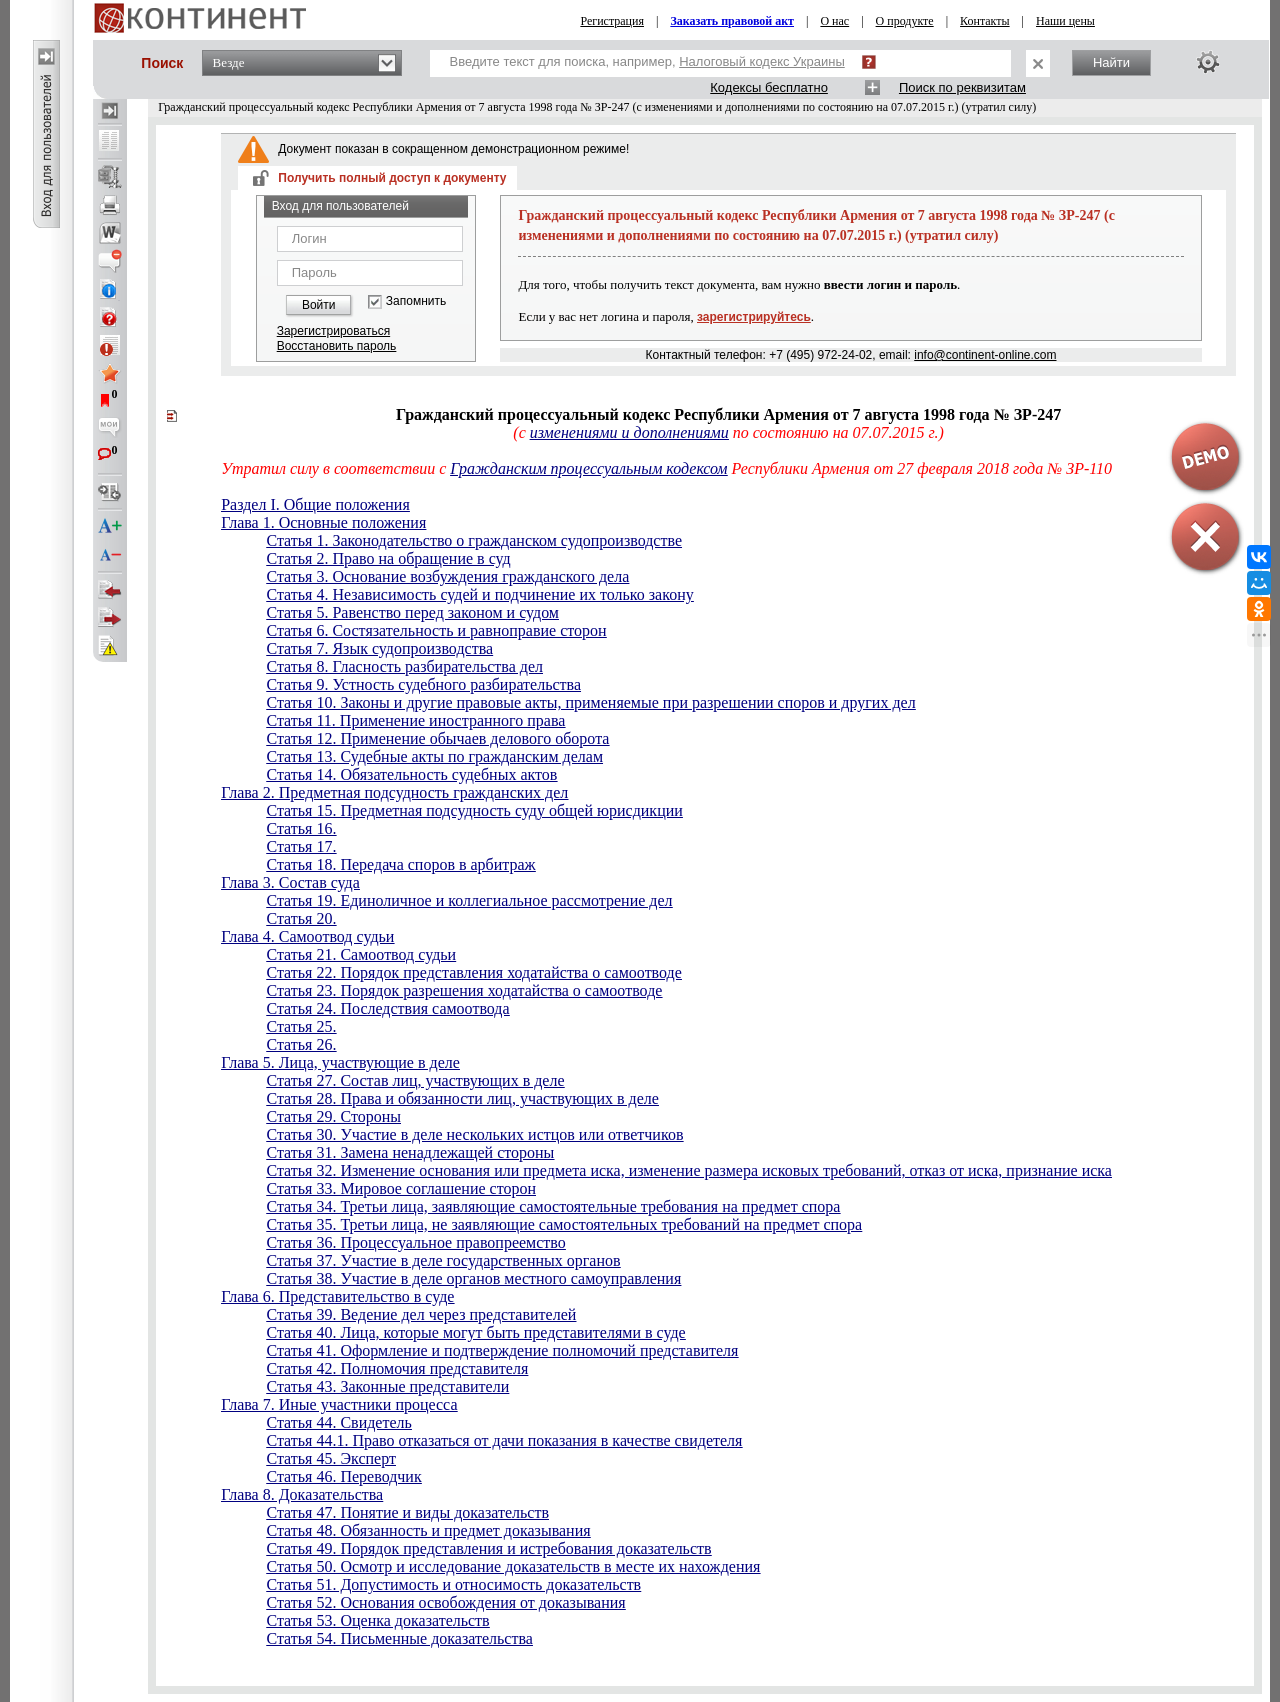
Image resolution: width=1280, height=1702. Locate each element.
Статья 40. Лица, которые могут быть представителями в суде (475, 1332)
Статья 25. (301, 1026)
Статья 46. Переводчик (343, 1476)
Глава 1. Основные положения (323, 522)
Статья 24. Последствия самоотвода (387, 1008)
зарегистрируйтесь (754, 317)
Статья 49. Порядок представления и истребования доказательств (488, 1548)
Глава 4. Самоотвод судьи (307, 936)
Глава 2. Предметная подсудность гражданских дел (394, 792)
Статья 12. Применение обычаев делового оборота (437, 738)
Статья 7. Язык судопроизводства (379, 648)
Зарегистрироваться (333, 331)
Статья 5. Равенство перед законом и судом (412, 612)
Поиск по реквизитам (962, 87)
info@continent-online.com (985, 355)
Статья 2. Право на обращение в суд (388, 558)
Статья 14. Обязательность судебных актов (411, 774)
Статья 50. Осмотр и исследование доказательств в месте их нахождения (513, 1566)
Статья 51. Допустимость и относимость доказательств (453, 1584)
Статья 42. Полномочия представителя (397, 1368)
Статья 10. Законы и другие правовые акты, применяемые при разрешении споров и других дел (590, 702)
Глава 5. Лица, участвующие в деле (340, 1062)
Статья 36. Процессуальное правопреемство (415, 1242)
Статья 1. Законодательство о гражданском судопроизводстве (474, 540)
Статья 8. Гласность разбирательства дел (404, 666)
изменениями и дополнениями (629, 432)
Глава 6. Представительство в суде (337, 1296)
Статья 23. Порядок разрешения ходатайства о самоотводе (464, 990)
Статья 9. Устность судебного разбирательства (423, 684)
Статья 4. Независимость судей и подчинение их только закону (479, 594)
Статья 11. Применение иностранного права (415, 720)
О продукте (905, 21)
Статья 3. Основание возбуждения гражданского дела (447, 576)
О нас (834, 21)
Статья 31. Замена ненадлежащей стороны (410, 1152)
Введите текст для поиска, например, (647, 61)
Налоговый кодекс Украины (762, 61)
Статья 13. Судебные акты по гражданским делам (434, 756)
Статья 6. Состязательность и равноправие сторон (436, 630)
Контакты (985, 21)
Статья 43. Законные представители (387, 1386)
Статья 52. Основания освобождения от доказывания (445, 1602)
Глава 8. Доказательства (302, 1494)
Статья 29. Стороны (333, 1116)
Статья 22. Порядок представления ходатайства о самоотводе (473, 972)
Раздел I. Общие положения (315, 504)
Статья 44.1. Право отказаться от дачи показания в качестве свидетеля (504, 1440)
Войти (319, 305)
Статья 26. (301, 1044)
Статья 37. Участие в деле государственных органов (443, 1260)
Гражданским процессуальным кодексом (588, 468)
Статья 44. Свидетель (338, 1422)
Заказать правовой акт (732, 21)
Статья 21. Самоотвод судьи (361, 954)
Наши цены (1065, 21)
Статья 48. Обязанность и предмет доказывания (428, 1530)
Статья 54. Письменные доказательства (399, 1638)
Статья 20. (301, 918)
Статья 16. (301, 828)
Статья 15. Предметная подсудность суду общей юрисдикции (474, 810)
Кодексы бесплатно (769, 87)
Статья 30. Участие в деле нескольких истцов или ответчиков (474, 1134)
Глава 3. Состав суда (290, 882)
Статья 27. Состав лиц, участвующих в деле (415, 1080)
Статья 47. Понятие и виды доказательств (407, 1512)
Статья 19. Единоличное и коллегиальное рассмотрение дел (469, 900)
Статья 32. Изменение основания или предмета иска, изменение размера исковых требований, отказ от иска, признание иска (689, 1170)
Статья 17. (301, 846)
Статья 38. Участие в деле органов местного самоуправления (473, 1278)
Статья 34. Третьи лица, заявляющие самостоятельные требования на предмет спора (553, 1206)
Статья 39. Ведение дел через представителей (421, 1314)
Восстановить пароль (337, 346)
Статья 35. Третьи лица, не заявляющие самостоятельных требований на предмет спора (564, 1224)
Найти (1111, 62)
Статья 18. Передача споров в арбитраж (400, 864)
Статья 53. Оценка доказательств (377, 1620)
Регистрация (612, 21)
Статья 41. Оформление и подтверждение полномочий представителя (502, 1350)
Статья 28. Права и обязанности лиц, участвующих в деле (462, 1098)
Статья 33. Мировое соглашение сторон (401, 1188)
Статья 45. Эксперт (330, 1458)
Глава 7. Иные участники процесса (339, 1404)
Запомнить (416, 301)
